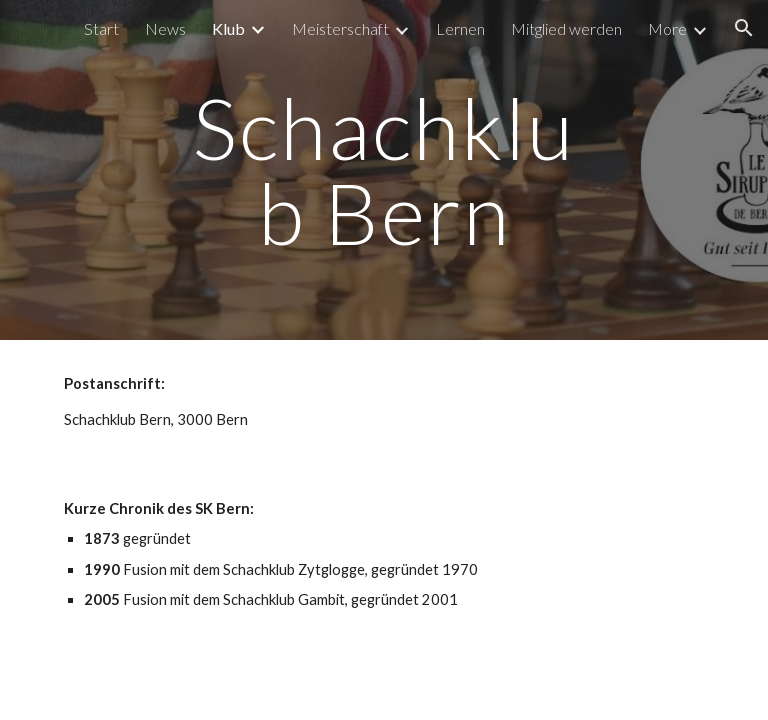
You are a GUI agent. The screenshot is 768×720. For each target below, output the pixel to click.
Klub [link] (228, 28)
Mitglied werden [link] (566, 28)
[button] (744, 28)
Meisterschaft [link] (340, 28)
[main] (383, 170)
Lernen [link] (460, 28)
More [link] (667, 28)
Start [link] (101, 28)
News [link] (165, 28)
